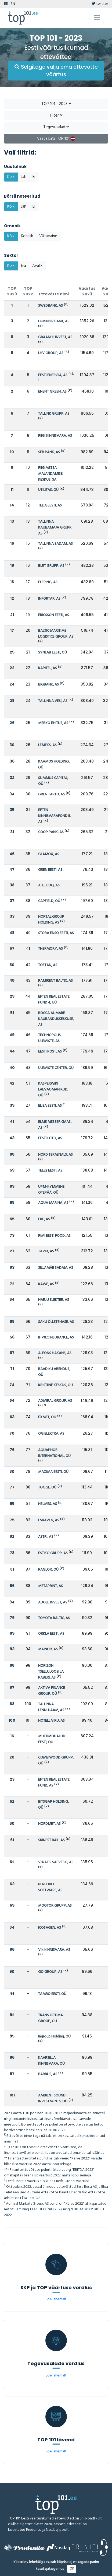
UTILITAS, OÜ (48, 490)
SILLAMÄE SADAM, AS (55, 1268)
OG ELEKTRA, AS (51, 1434)
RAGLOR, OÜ (48, 1570)
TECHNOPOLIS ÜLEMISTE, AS (49, 1038)
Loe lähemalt (56, 2299)
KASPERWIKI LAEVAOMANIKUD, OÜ (53, 1090)
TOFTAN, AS (47, 965)
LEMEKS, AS (47, 745)
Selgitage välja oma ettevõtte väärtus (56, 70)
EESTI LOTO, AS (50, 1138)
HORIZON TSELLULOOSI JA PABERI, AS (51, 1672)
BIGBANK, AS (48, 684)
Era (23, 266)
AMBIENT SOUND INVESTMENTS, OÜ (52, 2098)
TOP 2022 (28, 291)
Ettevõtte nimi (54, 294)
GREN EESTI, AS (50, 870)
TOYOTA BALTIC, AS (54, 1618)
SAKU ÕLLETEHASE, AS (56, 1322)
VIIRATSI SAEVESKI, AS (55, 1862)
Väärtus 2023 (87, 291)
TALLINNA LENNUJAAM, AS (51, 1707)
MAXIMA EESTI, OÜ (53, 1472)
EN (13, 4)
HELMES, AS (47, 1504)
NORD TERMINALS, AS (55, 1155)
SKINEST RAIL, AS (51, 1840)
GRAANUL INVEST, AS (55, 337)
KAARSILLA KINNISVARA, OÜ (51, 2061)
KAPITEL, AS (47, 668)
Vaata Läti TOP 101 (56, 138)
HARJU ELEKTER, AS (53, 1300)
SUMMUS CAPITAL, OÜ (53, 781)
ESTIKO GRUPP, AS (53, 1553)
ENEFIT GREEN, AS (52, 392)
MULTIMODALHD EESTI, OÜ (51, 1739)
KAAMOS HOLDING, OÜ (54, 765)
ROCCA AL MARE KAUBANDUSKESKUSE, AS (56, 1019)
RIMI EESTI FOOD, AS (54, 1236)
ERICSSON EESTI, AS (53, 615)
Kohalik (27, 236)
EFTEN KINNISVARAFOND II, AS (54, 816)
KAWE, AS (46, 1284)
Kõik (11, 177)
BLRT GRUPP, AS (51, 566)
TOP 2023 (12, 291)
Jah (23, 177)
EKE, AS (44, 1219)
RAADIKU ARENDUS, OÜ (54, 1372)
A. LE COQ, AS (49, 885)
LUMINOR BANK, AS (53, 321)
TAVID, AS (46, 1251)
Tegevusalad (56, 127)
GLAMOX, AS (48, 854)
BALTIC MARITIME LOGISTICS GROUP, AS (55, 634)
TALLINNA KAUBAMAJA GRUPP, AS (55, 528)
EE (6, 4)
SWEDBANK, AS (50, 306)
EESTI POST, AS (50, 1051)
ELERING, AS (47, 582)
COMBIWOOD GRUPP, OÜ (56, 1760)
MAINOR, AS (48, 1649)
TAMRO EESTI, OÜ (52, 1994)
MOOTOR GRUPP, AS (55, 1906)
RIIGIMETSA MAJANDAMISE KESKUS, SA (50, 474)
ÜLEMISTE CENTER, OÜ (56, 1068)
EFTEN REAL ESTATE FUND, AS (54, 1783)
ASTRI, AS (45, 1537)
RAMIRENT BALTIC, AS (55, 981)
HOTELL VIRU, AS (51, 1721)
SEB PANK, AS (49, 452)
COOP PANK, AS (51, 832)
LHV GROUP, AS (50, 353)
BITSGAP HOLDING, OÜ (53, 1805)
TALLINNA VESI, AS (52, 701)
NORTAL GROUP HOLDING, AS (51, 920)
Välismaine (48, 236)
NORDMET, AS (49, 1824)
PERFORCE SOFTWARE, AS (50, 1887)
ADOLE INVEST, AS (52, 1602)
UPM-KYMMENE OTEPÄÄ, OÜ (51, 1190)
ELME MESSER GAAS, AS (54, 1125)
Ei (34, 177)
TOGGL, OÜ (47, 1487)
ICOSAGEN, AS (49, 1928)
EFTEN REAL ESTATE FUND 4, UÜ (54, 1000)
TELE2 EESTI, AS (50, 1171)
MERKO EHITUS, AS (53, 723)
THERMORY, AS (50, 949)
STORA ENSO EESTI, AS (56, 933)
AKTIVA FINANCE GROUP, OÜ (51, 1691)
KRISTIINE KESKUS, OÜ (55, 1385)
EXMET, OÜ (47, 1417)
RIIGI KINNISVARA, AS (55, 436)
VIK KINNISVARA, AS (54, 1950)
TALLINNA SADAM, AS (55, 544)
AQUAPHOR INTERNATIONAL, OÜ (54, 1453)
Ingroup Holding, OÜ (54, 2036)
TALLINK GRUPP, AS (53, 414)
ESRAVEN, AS (48, 1520)
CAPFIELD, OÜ (49, 901)
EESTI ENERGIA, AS (52, 375)
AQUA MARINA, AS (53, 1203)
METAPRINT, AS (50, 1586)
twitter (100, 4)
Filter (56, 115)
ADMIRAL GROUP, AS (55, 1401)
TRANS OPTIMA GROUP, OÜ (50, 2018)
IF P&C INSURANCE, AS (56, 1337)
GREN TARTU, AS (51, 794)
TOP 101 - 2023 (56, 104)
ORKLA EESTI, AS (51, 1634)
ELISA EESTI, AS (50, 1106)
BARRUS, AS (47, 2074)
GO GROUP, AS (50, 1972)
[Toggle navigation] (97, 18)
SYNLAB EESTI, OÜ (52, 652)
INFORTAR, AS (49, 599)
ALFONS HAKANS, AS (54, 1353)
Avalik (37, 266)
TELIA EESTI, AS (50, 505)
